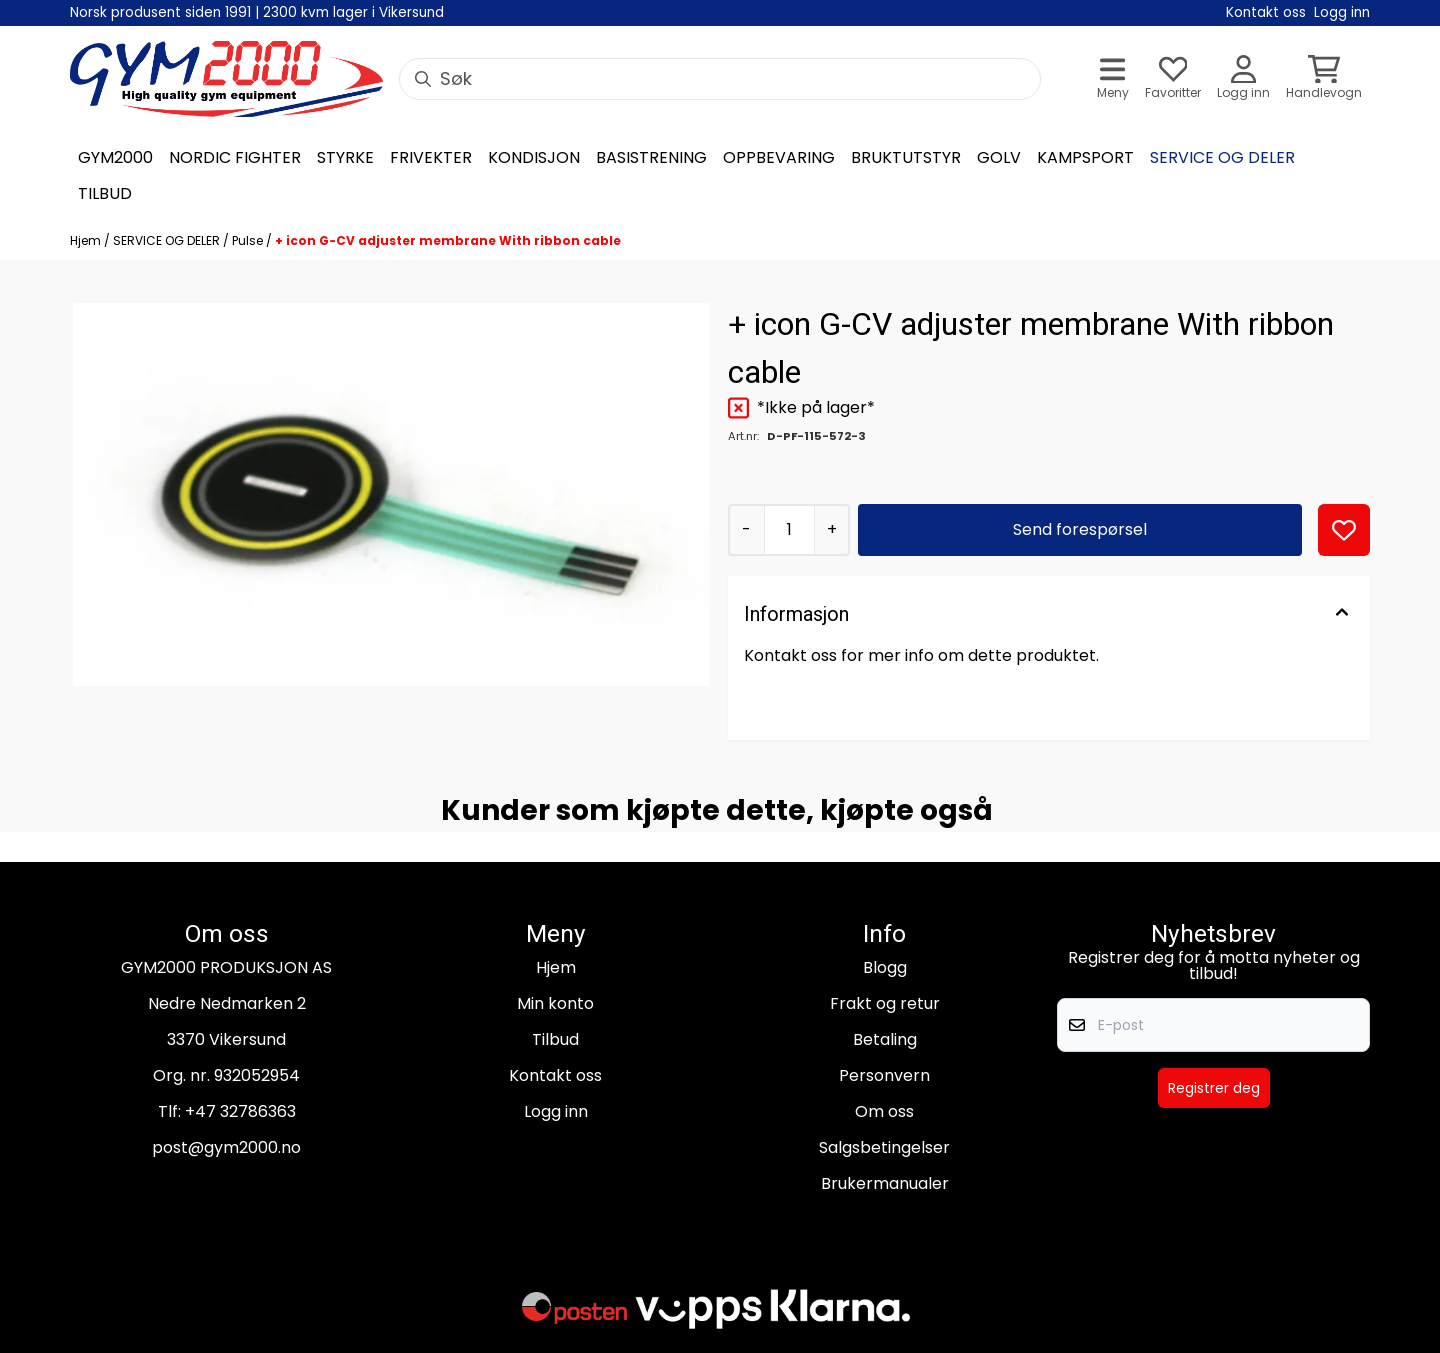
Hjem (87, 240)
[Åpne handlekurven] (1324, 79)
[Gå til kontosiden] (1243, 79)
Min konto (555, 1003)
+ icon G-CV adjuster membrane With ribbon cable (448, 240)
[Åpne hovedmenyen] (1113, 79)
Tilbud (555, 1039)
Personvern (884, 1075)
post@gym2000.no (226, 1147)
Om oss (884, 1111)
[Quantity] (789, 530)
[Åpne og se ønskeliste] (1173, 79)
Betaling (885, 1039)
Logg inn (556, 1111)
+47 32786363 (240, 1111)
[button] (1344, 530)
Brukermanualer (885, 1183)
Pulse (249, 240)
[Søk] (720, 79)
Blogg (885, 967)
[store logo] (226, 79)
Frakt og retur (885, 1003)
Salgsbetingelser (884, 1147)
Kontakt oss (555, 1075)
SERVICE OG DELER (168, 240)
